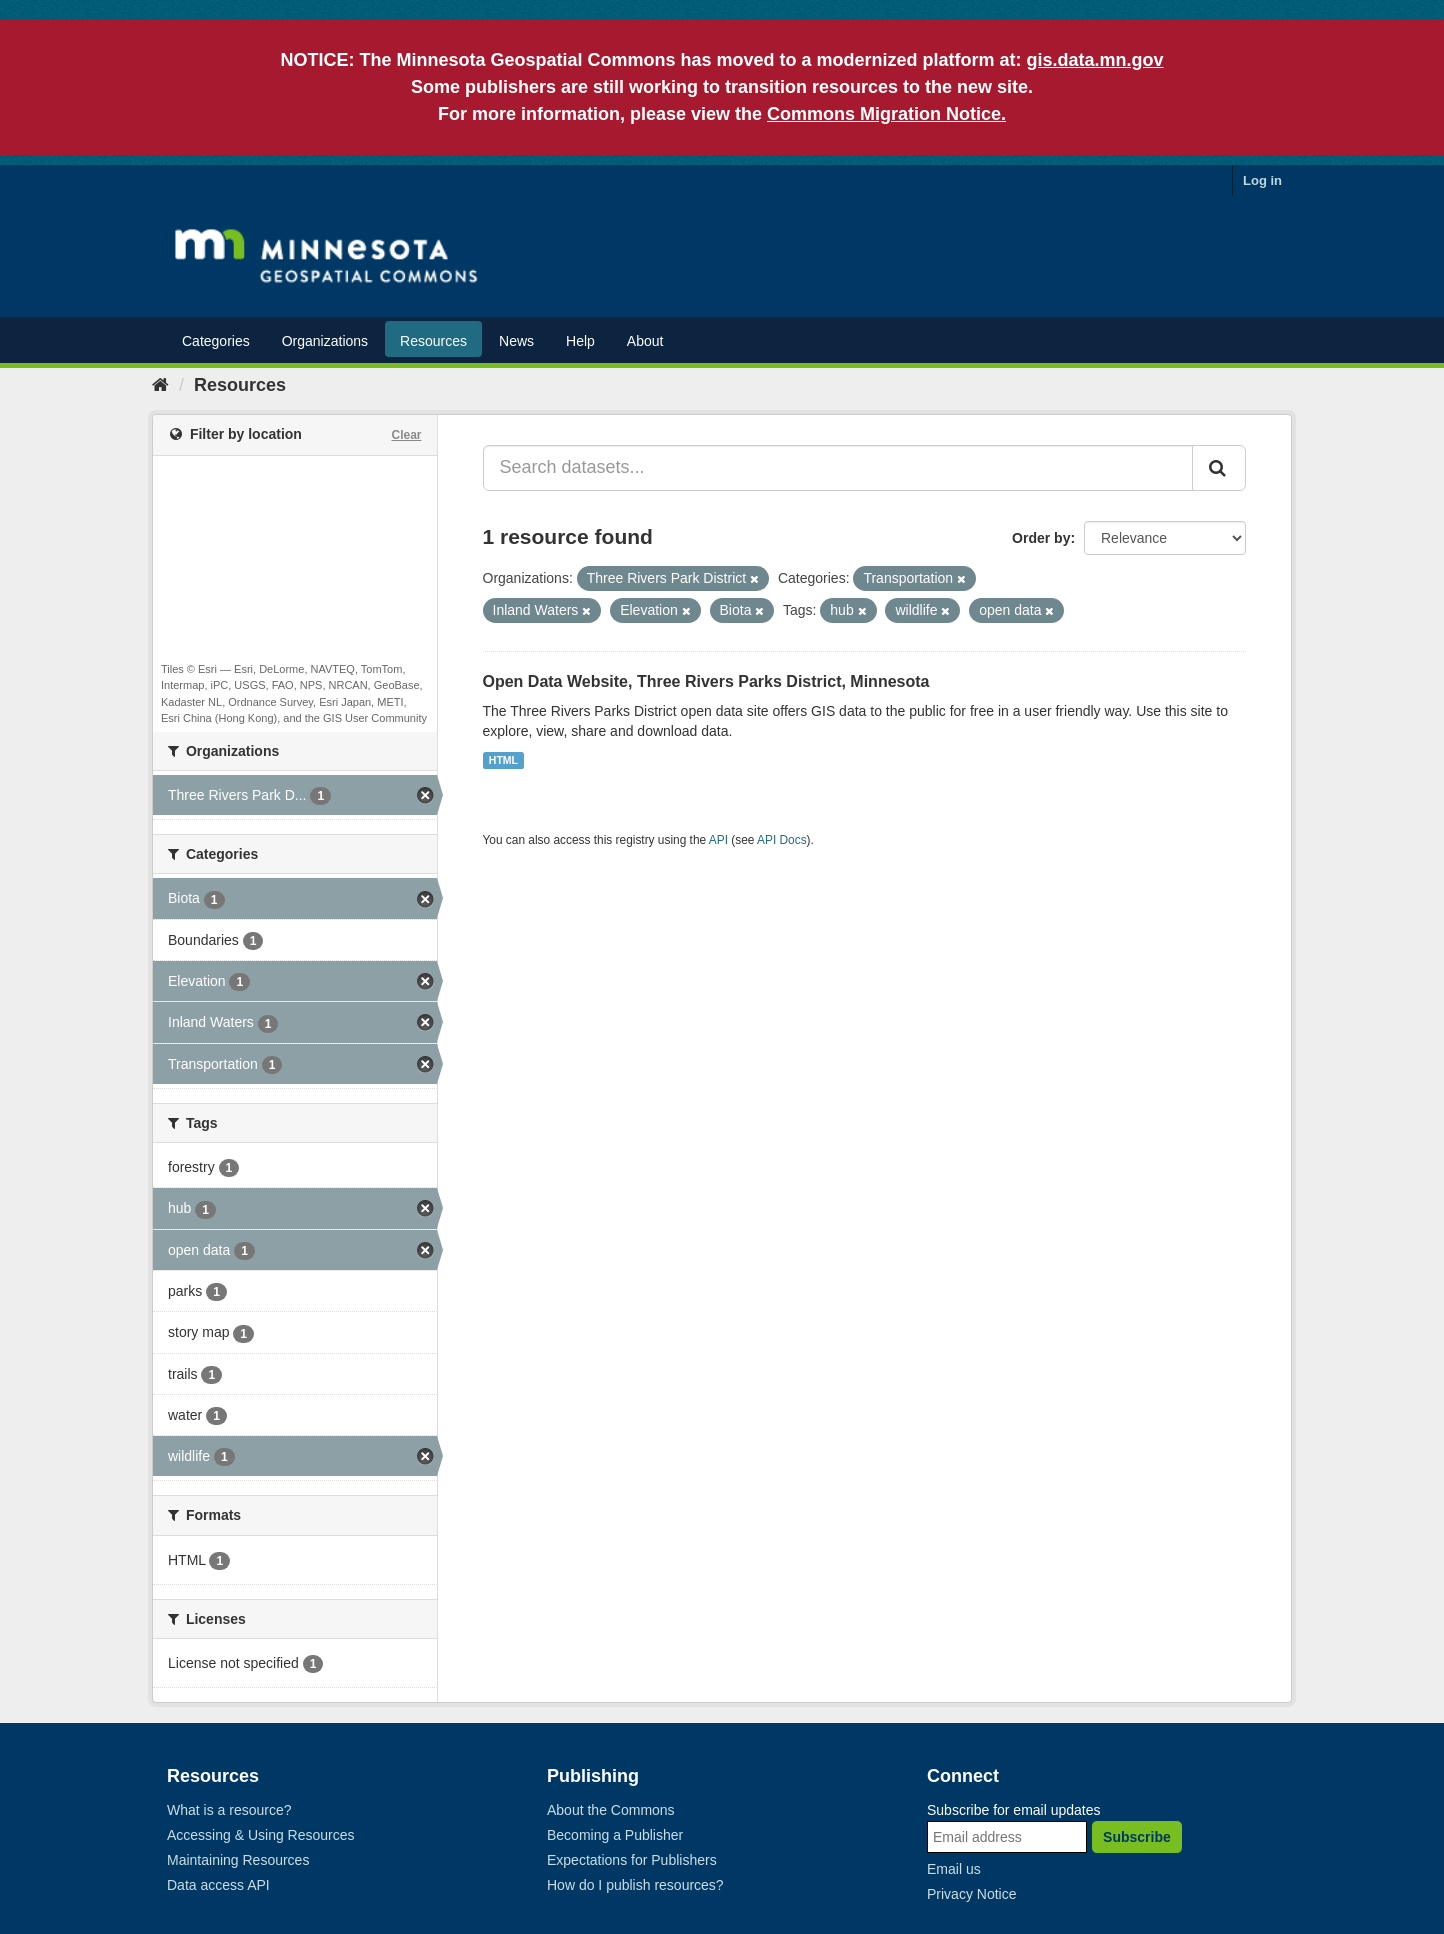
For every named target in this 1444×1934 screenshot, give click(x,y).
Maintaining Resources (238, 1860)
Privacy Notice (971, 1894)
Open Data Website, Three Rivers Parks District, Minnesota (706, 681)
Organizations (325, 341)
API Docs (782, 840)
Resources (433, 341)
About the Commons (611, 1810)
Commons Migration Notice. (886, 114)
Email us (954, 1869)
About (645, 341)
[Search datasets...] (838, 468)
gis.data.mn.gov (1095, 60)
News (516, 341)
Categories (216, 341)
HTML (503, 760)
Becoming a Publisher (615, 1835)
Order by (1041, 538)
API (718, 840)
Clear (406, 435)
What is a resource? (229, 1810)
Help (580, 341)
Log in (1262, 180)
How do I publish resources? (635, 1885)
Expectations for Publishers (632, 1860)
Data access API (218, 1885)
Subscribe (1137, 1837)
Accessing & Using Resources (261, 1835)
